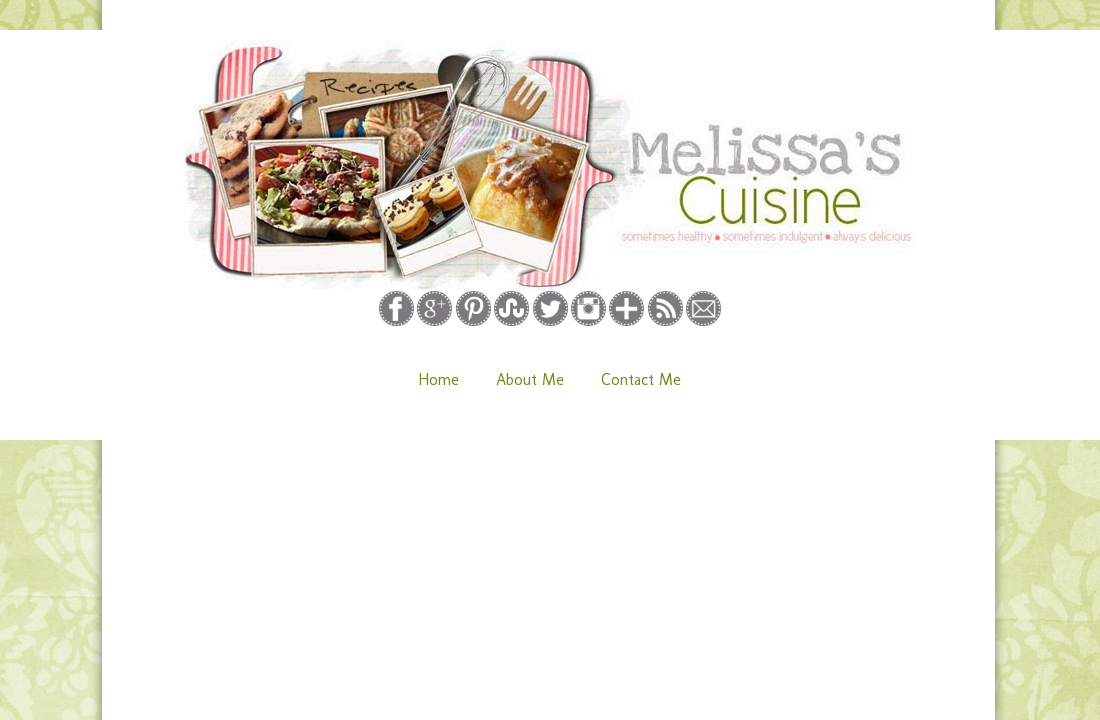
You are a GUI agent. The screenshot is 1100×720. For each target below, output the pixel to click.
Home (438, 379)
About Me (530, 379)
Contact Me (641, 379)
